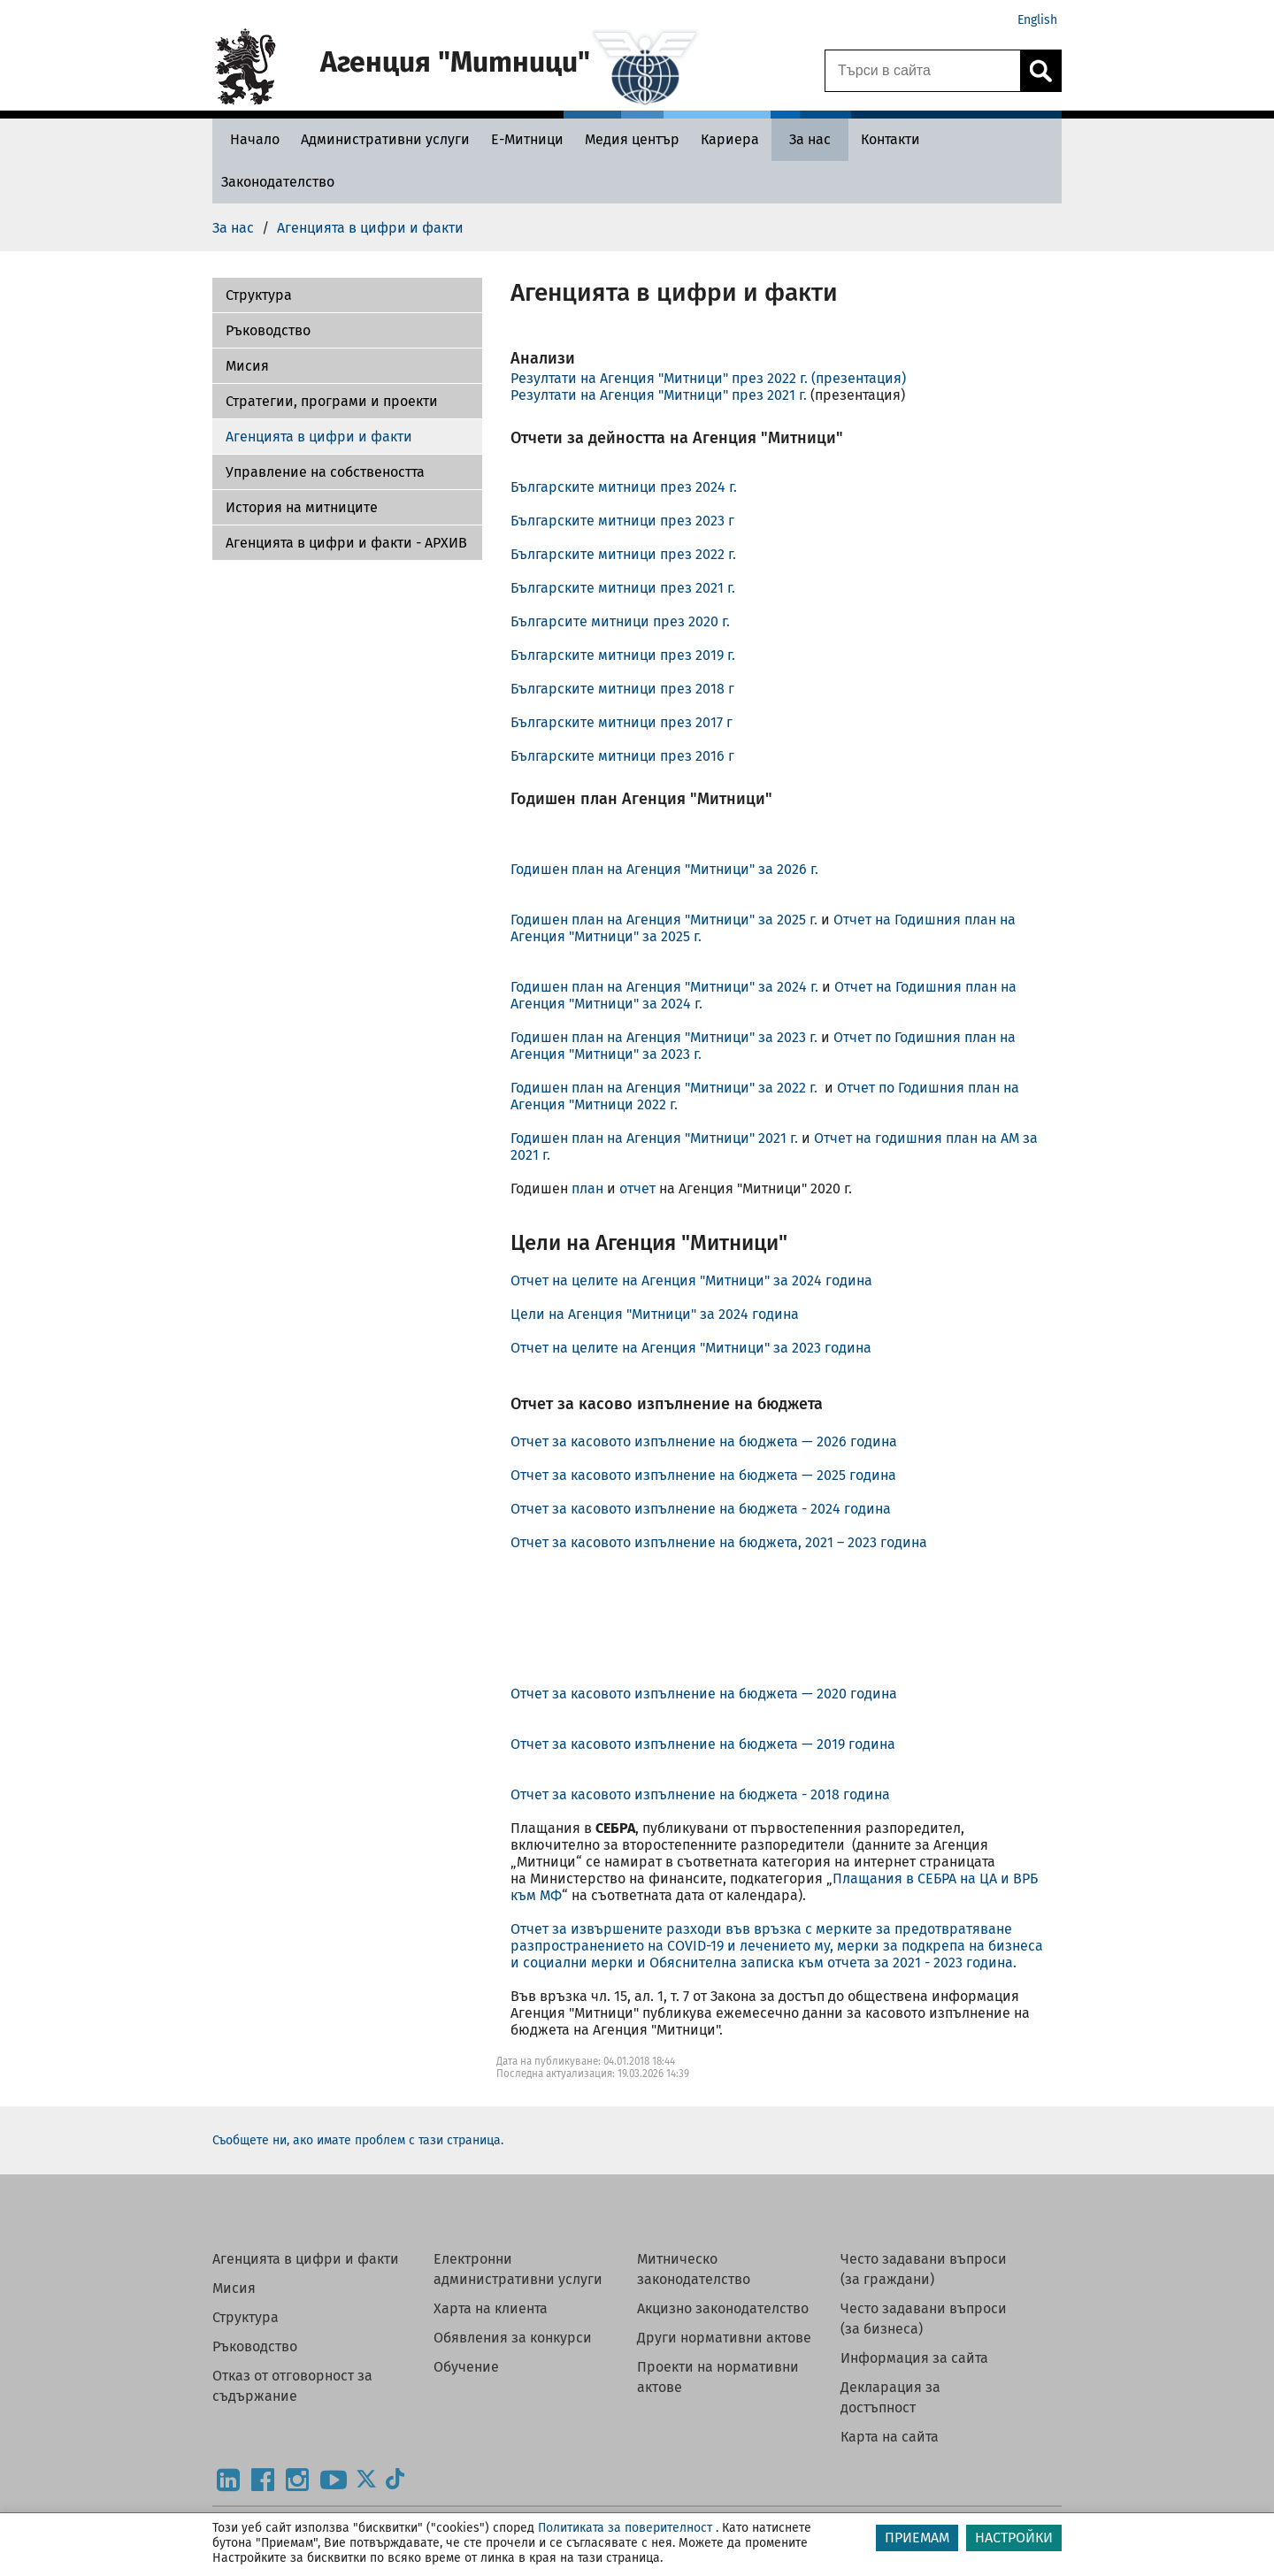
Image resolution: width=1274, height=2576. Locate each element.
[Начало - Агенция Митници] (250, 139)
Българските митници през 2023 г (622, 520)
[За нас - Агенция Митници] (809, 139)
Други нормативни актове (724, 2337)
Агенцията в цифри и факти (319, 436)
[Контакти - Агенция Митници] (890, 139)
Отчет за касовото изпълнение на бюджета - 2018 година (700, 1794)
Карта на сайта (889, 2436)
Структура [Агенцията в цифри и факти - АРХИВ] (259, 295)
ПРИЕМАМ (917, 2537)
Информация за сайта (914, 2358)
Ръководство (268, 330)
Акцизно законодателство (723, 2308)
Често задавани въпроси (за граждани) (923, 2269)
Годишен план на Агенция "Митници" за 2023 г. (665, 1037)
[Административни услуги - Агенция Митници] (385, 139)
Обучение (466, 2366)
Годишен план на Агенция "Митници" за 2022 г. (667, 1087)
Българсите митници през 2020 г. (620, 621)
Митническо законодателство (693, 2269)
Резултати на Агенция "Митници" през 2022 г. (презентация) (708, 378)
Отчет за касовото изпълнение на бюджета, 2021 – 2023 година (718, 1542)
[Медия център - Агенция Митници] (632, 139)
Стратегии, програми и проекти (332, 401)
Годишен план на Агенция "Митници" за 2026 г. (664, 869)
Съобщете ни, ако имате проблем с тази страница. (357, 2140)
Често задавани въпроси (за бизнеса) (923, 2318)
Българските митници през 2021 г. (622, 587)
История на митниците (302, 507)
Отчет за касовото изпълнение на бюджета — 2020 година (703, 1693)
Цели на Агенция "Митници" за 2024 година (654, 1314)
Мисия (247, 365)
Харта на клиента (491, 2308)
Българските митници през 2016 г (622, 756)
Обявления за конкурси (513, 2337)
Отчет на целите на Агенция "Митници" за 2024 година (691, 1280)
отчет (637, 1188)
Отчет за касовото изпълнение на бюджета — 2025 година (706, 1475)
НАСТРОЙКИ (1014, 2537)
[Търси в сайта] (922, 70)
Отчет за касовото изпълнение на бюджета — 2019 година (702, 1744)
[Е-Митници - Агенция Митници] (527, 139)
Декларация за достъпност (890, 2397)
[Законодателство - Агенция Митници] (277, 181)
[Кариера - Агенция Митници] (730, 139)
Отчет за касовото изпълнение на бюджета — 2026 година (705, 1441)
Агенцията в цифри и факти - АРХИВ (346, 542)
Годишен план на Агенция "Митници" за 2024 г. (664, 986)
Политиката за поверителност (625, 2527)
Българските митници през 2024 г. (623, 487)
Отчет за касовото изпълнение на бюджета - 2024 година (700, 1508)
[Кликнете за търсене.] (1040, 70)
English (1037, 19)
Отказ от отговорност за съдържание (292, 2385)
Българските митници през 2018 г (622, 688)
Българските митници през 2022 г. (623, 554)
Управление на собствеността (325, 472)
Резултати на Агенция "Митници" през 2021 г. (658, 395)
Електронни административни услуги (518, 2269)
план (587, 1188)
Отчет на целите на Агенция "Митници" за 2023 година (690, 1347)
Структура (245, 2317)
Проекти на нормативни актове (718, 2377)
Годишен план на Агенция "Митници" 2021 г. (654, 1138)
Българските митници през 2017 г (621, 722)
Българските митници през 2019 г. (622, 655)
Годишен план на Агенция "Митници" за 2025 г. (665, 919)
